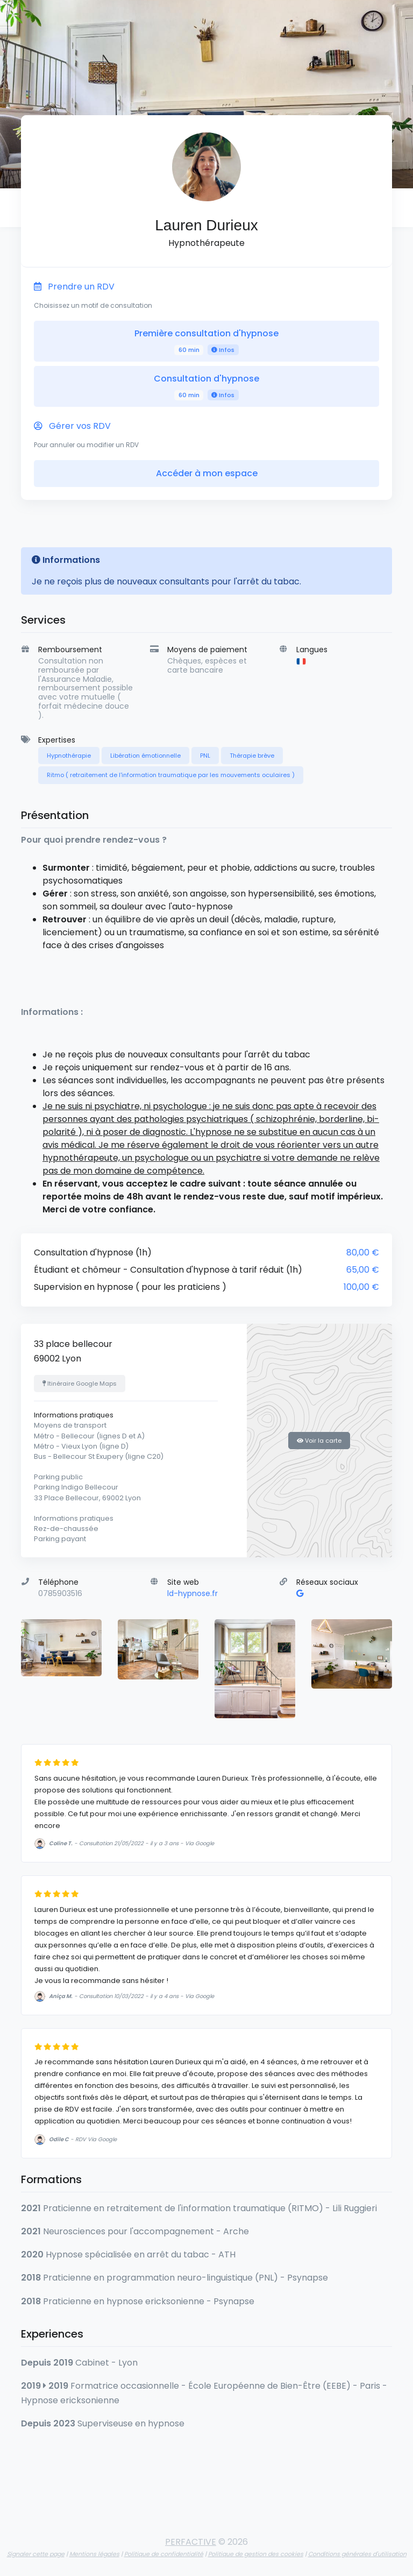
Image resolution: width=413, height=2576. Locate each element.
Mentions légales (94, 2554)
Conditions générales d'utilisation (357, 2554)
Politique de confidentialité (163, 2554)
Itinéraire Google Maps (79, 1383)
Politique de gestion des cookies (255, 2554)
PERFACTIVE (190, 2542)
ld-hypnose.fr (192, 1593)
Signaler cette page (36, 2554)
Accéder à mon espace (207, 473)
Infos (222, 349)
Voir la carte (319, 1440)
